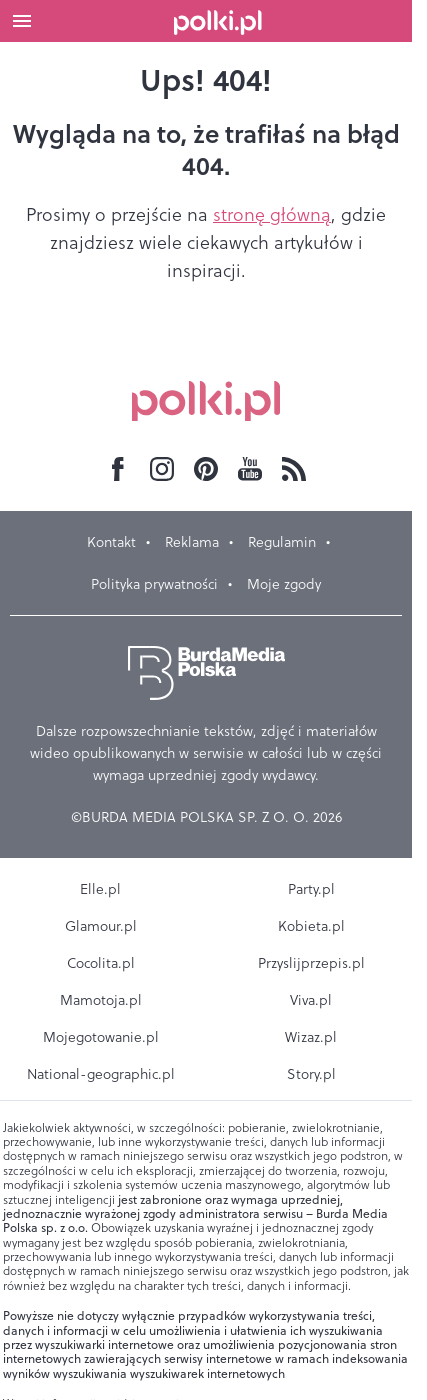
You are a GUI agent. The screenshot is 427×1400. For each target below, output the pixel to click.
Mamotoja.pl (101, 1000)
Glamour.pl (101, 926)
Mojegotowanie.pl (101, 1037)
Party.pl (311, 889)
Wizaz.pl (311, 1037)
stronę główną (272, 214)
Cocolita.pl (101, 963)
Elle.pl (100, 889)
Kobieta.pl (311, 926)
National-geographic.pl (101, 1074)
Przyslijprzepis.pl (311, 963)
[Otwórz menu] (22, 21)
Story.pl (311, 1074)
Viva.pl (311, 1000)
